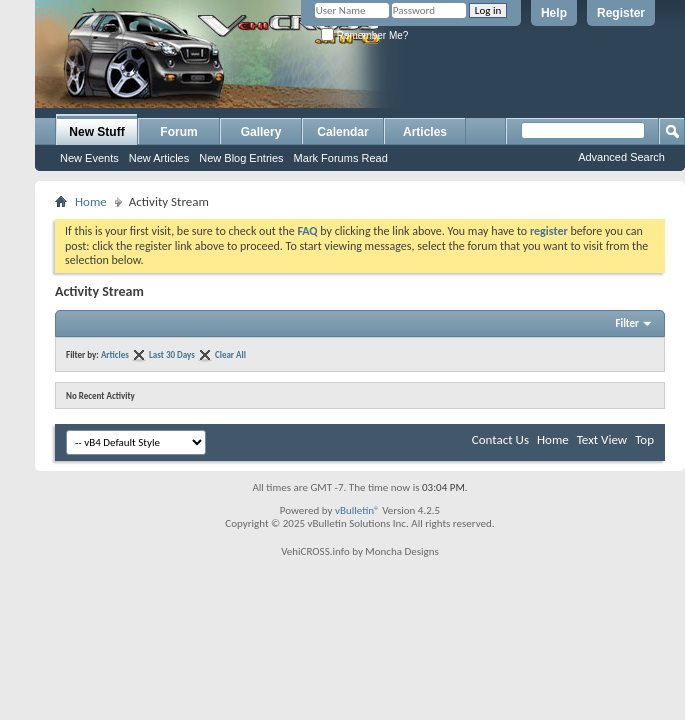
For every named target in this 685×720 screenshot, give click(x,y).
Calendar (342, 132)
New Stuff (96, 132)
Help (554, 13)
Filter (627, 323)
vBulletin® (357, 510)
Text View (602, 439)
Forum (178, 132)
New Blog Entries (241, 158)
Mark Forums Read (341, 158)
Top (644, 439)
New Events (89, 158)
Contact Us (500, 439)
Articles (425, 132)
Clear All (230, 354)
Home (91, 201)
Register (621, 13)
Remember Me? (364, 35)
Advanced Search (621, 157)
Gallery (261, 132)
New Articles (159, 158)
